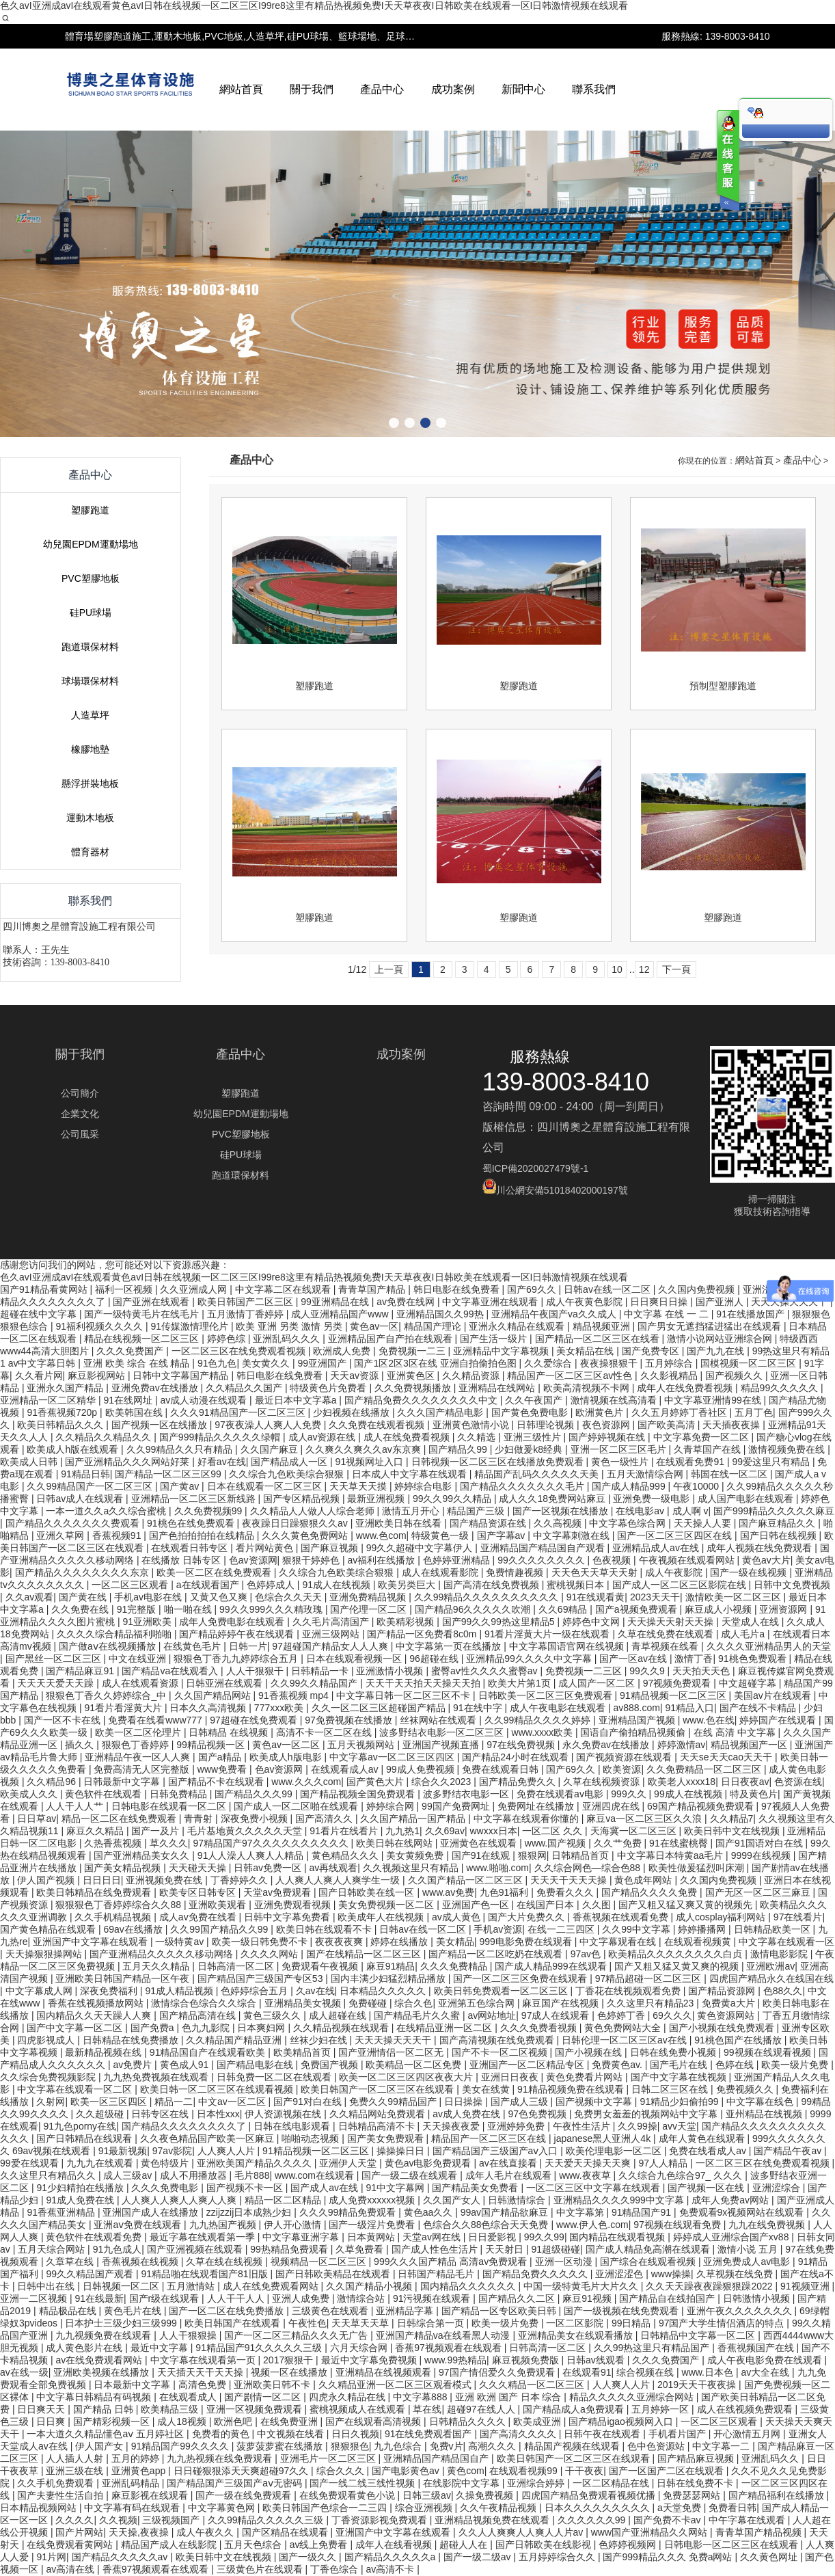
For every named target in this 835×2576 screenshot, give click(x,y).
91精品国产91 (643, 2212)
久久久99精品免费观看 (348, 2212)
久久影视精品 (670, 1375)
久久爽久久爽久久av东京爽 (364, 1449)
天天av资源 (355, 1375)
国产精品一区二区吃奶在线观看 (496, 1953)
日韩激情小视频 (758, 2298)
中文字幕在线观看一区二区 (76, 2089)
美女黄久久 (267, 1363)
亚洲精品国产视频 (638, 1720)
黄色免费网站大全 (623, 2027)
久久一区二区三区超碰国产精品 (380, 1707)
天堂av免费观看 (278, 1892)
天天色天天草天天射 (595, 1572)
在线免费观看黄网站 (71, 2544)
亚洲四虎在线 (612, 1806)
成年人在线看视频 (395, 2544)
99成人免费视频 (421, 1769)
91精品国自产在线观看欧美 (209, 2052)
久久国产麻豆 (271, 1449)
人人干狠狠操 (189, 2335)
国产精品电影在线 (256, 2064)
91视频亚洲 (806, 2286)
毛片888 (251, 2175)
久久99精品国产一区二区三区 (90, 1486)
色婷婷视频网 (629, 2544)
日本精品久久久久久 (384, 1990)
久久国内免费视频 (719, 1880)
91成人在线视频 (337, 1584)
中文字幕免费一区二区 (702, 1437)
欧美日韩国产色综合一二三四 (325, 2507)
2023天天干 (655, 1597)
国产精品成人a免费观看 (575, 2409)
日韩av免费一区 (269, 1867)
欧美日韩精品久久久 (61, 1424)
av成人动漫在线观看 (204, 1400)
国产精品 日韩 (104, 2409)
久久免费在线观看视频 (378, 1424)
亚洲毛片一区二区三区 (329, 2458)
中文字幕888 (421, 2396)
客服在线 (727, 162)
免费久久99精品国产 (394, 2101)
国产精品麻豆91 (81, 1670)
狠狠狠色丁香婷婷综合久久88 (119, 1904)
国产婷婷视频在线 (608, 1437)
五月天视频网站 (362, 1744)
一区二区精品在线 (612, 2483)
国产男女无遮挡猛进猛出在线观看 (711, 1326)
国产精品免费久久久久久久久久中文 (422, 1400)
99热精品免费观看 (290, 2249)
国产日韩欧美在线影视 (544, 2544)
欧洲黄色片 (600, 1412)
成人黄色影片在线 (85, 2347)
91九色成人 (117, 2249)
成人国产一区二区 (598, 1683)
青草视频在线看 (666, 1646)
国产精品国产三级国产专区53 (261, 1978)
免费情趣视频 (516, 1572)
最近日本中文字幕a (297, 1400)
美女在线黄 (487, 2089)
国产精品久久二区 (518, 2298)
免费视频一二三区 (585, 1670)
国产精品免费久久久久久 (536, 2273)
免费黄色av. (618, 2064)
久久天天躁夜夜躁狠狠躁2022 (710, 2286)
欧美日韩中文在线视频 (733, 1830)
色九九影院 (207, 2027)
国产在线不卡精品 (759, 1707)
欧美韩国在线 (135, 1412)
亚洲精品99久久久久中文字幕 (530, 1658)
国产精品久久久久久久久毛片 (523, 1486)
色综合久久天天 (290, 1597)
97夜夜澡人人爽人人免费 (269, 1424)
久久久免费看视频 (539, 2027)
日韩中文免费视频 (792, 1584)
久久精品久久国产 (245, 1387)
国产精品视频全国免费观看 (359, 1793)
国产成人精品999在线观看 (552, 1966)
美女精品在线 (586, 1350)
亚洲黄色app (139, 2470)
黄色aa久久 (429, 2212)
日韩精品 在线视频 (230, 1732)
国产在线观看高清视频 (374, 2421)
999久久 (629, 1793)
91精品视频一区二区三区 (674, 1695)
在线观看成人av (346, 1769)
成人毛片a (744, 1633)
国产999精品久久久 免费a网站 (669, 2556)
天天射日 (505, 2249)
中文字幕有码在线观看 (133, 2507)
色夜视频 (612, 1560)
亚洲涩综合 (777, 2187)
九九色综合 (399, 2446)
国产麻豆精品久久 (778, 1523)
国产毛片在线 (680, 2064)
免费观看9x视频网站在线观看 (743, 2212)
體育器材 (90, 1182)
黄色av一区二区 (287, 1744)
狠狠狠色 (350, 2446)
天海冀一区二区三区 (634, 1830)
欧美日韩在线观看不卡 (325, 1929)
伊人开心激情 (294, 2224)
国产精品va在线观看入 (171, 1670)
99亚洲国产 (322, 1363)
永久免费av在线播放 (607, 1744)
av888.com (636, 1707)
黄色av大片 (766, 1560)
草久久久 (169, 1843)
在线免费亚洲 (290, 2421)
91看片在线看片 (345, 1830)
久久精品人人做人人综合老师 (313, 1510)
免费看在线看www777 (156, 1720)
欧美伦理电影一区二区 (615, 2150)
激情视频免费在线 (787, 1449)
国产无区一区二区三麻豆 (759, 1892)
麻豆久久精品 (96, 1830)
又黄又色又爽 (220, 1597)
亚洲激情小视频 (391, 1670)
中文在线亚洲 (139, 1658)
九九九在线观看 (101, 2163)
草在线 (427, 2409)
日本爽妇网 (262, 2027)
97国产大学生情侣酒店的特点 (722, 2323)
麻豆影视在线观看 (151, 2495)
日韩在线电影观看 (293, 2126)
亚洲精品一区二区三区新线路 (194, 1498)
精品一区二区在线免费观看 (120, 1818)
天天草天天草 (361, 2323)
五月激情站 (192, 2286)
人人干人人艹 (76, 1806)
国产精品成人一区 (290, 1461)
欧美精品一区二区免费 (415, 2064)
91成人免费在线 (81, 2200)
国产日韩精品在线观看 (85, 2138)
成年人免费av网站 (731, 2200)
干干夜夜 (584, 2470)
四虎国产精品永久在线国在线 (771, 1978)
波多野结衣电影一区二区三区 (442, 1732)
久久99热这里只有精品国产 (653, 2347)
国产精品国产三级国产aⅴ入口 (497, 2150)
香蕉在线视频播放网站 (97, 2003)
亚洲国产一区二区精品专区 (528, 2064)
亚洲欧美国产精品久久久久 (255, 2163)
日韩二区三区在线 (671, 2089)
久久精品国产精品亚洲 (235, 2040)
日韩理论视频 (547, 1424)
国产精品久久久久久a (391, 2556)
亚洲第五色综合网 (477, 2003)
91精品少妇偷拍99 (680, 2101)
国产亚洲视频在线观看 (196, 2249)
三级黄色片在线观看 (261, 2569)
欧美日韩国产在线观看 (233, 2323)
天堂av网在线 (432, 2236)
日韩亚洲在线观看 (225, 1683)
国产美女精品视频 (123, 1867)
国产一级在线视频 (749, 1572)
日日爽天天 (42, 2409)
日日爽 (52, 2421)
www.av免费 (448, 1892)
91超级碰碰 (555, 2249)
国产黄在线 (84, 1597)
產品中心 (802, 791)
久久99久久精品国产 (315, 1683)
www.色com (381, 1535)
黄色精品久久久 (346, 1855)
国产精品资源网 (723, 1990)
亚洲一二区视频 (35, 2298)
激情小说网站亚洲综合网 (721, 1338)
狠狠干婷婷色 (312, 1560)
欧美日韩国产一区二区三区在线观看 (378, 2089)
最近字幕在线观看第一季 (204, 2236)
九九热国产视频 (224, 2224)
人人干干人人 (237, 2298)
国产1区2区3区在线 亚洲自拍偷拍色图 (436, 1363)
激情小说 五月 (748, 2249)
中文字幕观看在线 (619, 1941)
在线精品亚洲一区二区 (445, 2027)
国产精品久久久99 (255, 1793)
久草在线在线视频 (225, 2261)
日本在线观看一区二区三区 (266, 1486)
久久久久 (74, 2519)
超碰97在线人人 (482, 2409)
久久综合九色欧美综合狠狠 (287, 1473)
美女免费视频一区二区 (387, 1904)
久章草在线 (71, 2261)
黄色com (465, 2470)
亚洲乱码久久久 (288, 1338)
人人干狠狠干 (256, 1670)
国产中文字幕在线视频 (680, 2076)
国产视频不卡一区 (246, 2187)
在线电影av (641, 1510)
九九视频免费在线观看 (104, 2335)
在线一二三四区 (562, 1929)
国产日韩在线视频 (779, 1535)
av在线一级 (24, 2372)
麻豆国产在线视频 (561, 2003)
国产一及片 (156, 1830)
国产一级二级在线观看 (410, 2175)
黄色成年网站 (644, 1880)
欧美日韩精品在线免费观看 (95, 1892)
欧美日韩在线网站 (395, 1843)
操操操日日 (402, 2150)
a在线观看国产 (209, 1584)
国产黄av (181, 1486)
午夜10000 (697, 1486)
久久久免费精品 (455, 1966)
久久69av (445, 1830)
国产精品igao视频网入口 (622, 2421)
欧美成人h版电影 (287, 1757)
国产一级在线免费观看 (244, 2495)
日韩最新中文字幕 (123, 1781)
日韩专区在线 (161, 2113)
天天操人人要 (704, 1523)
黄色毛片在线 (134, 2310)
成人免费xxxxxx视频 (373, 2200)
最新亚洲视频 (377, 1498)
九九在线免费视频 (768, 2224)
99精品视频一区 (211, 1744)
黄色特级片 (166, 2163)
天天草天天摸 (359, 1486)
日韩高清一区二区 (237, 1966)
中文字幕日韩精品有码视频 (95, 2396)
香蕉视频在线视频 (141, 2261)
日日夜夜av (745, 1781)
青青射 (199, 1818)
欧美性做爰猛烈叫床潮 (697, 1867)
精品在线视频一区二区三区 (143, 1338)
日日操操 (464, 2101)
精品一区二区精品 (284, 2200)
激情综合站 (362, 2298)
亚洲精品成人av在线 (657, 1547)
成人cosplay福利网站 (722, 1916)
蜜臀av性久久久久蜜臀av (485, 1670)
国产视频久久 (735, 1375)
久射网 (50, 2101)
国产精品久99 (458, 1449)
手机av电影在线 (149, 1597)
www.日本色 (709, 2372)
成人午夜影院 (675, 1572)
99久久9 (648, 1670)
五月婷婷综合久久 (558, 2556)
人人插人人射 (76, 2458)
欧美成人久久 (30, 1793)
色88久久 (783, 1990)
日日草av (36, 1818)
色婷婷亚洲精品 (458, 1560)
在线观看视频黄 (699, 1941)
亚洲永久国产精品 (66, 1387)
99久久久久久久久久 (542, 1560)
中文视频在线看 (292, 2433)
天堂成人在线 (752, 1621)
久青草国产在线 (708, 1449)
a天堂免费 (680, 2507)
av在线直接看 (509, 2163)
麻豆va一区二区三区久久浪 (645, 1818)
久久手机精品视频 (114, 1916)
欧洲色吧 (234, 2421)
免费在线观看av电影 (561, 1793)
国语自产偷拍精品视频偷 (634, 1732)
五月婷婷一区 (661, 2409)
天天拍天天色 (702, 1670)
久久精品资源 (472, 1375)
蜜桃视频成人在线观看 (359, 2409)
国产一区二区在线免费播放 (227, 2310)
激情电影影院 (780, 1953)
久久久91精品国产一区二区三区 (238, 1412)
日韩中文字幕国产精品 (182, 1375)
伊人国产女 (100, 2446)
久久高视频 (559, 1523)
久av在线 (315, 1990)
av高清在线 (71, 2569)
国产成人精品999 (630, 1486)
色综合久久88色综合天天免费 (487, 2224)
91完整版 (138, 1609)
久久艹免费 (619, 1843)
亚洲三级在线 (76, 2470)
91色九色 (217, 1363)
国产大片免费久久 (527, 1916)
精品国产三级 (477, 1510)
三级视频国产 (172, 2519)
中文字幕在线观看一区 (786, 1941)
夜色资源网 (607, 1424)
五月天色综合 (254, 2544)
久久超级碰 (101, 2113)
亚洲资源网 (784, 1609)
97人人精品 (664, 2163)
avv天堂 (679, 2126)
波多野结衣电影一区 (467, 1793)
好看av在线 (221, 1461)
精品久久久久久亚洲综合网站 (632, 2396)
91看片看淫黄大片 (124, 1707)
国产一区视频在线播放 (561, 1510)
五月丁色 (754, 1412)
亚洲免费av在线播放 (156, 1387)
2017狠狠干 (289, 2359)
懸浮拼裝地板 (90, 1114)
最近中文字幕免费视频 (370, 2359)
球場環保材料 (90, 1011)
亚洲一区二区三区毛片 (620, 1449)
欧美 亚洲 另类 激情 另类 (290, 1326)
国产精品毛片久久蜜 (418, 2015)
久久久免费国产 (131, 1350)
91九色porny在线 (80, 2126)
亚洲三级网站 (332, 1633)
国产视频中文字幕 (595, 2101)
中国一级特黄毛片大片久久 (582, 2286)
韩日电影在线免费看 (280, 1375)
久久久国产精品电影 (441, 1412)
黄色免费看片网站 (585, 2076)
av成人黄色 (457, 1916)
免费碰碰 (368, 2003)
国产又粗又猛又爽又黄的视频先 (686, 1904)
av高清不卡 (391, 2569)
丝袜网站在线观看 (439, 1720)
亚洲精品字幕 (406, 2310)
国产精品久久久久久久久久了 (185, 2126)
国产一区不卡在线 (63, 1720)
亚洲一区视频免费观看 (255, 2409)
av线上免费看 (320, 2544)
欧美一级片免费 (796, 2064)
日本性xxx (218, 2113)
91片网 (51, 2556)
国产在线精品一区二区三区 (365, 1953)
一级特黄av (180, 1941)
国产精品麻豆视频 (697, 2458)
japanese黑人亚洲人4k (604, 2138)
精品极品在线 (69, 2310)
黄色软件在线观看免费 (95, 2236)
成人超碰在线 (339, 2015)
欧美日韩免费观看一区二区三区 (502, 1990)
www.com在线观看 (316, 2175)
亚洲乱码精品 (132, 2483)
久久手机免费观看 (56, 2483)
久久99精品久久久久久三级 (267, 2519)
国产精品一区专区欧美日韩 (500, 2310)
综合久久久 (341, 2470)
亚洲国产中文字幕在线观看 (91, 1941)
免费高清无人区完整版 (143, 1769)
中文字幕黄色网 (223, 2507)
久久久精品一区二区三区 (533, 2384)
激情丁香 (693, 1658)
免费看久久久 (566, 1892)
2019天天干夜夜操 (698, 2384)
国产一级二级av (478, 2556)
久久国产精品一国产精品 (414, 1818)
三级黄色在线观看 (331, 2310)
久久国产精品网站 (214, 1695)
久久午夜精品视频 (499, 2507)
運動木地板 (90, 1148)
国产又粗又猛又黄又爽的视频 (677, 1966)
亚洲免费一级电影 (652, 1498)
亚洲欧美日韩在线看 (399, 1523)
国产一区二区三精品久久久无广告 (297, 2335)
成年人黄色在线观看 (703, 2138)
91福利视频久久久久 (100, 1326)
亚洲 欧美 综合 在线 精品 (137, 1363)
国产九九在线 (717, 1350)
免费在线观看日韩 (501, 1769)
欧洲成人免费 (343, 1350)
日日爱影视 (493, 2236)
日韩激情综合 (518, 2200)
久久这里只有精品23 (651, 2003)
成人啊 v (690, 1510)
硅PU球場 (90, 943)
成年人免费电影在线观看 (233, 1621)
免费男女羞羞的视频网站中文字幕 (647, 2113)
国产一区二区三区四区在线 (676, 1535)
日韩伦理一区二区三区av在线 (625, 2040)
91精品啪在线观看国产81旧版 (205, 2273)
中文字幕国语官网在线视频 (568, 1646)
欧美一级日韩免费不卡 (261, 1941)
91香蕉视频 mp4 (294, 1695)
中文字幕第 (581, 2212)
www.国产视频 (556, 1843)
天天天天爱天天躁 (56, 1683)
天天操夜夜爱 (452, 2126)
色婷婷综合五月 (255, 1990)
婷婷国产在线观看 (779, 1720)
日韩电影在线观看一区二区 (170, 1806)
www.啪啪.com (497, 1867)
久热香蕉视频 (114, 1843)
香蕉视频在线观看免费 (622, 1916)
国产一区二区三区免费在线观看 (521, 1978)
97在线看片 (798, 1916)
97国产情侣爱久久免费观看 (498, 2372)
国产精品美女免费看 (476, 2187)
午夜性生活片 (583, 2126)
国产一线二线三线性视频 (364, 2483)
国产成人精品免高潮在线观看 (649, 2249)
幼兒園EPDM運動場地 (90, 875)
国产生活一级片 (495, 1338)
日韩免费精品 (180, 1793)
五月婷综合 (670, 1363)
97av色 (587, 1953)
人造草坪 (90, 1046)
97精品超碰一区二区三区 (649, 1978)
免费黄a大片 (730, 2003)
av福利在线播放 (382, 1560)
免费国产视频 (331, 2064)
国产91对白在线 (308, 2101)
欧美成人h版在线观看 (74, 1449)
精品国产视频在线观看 (573, 2446)
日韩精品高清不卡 (378, 2126)
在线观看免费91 (691, 1461)
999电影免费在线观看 (526, 1941)
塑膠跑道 (90, 840)
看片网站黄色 (266, 1547)
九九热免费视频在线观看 (157, 2076)
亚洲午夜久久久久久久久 (741, 2310)
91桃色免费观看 (753, 1658)
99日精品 (632, 2323)
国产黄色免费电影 (531, 1412)
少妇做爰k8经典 (530, 1449)
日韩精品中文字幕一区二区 (699, 2335)
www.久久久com (306, 1781)
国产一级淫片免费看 (373, 2224)
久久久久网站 (271, 1953)
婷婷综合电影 (424, 1486)
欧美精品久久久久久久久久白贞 (676, 1953)
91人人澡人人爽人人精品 (251, 1855)
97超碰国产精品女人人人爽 (331, 1646)
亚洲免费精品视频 (369, 1597)
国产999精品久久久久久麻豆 (773, 1510)
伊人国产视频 (47, 1880)
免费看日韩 (732, 2507)
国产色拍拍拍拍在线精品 (203, 1535)
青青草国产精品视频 (759, 2532)
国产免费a (154, 2027)
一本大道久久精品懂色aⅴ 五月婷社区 (107, 2433)
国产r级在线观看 (165, 2298)
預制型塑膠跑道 (722, 1016)
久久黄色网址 (770, 2556)
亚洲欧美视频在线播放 (102, 2372)
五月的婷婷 (136, 2458)
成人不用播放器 (195, 2175)
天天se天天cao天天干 (727, 1757)
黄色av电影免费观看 (429, 2163)
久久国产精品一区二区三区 (466, 1880)
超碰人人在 (464, 2544)
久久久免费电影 (166, 2187)
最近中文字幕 (161, 2347)
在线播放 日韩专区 (182, 1560)
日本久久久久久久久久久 (599, 2507)
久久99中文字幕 (637, 1929)
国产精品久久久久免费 (650, 1892)
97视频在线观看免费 (678, 2224)
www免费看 (223, 1769)
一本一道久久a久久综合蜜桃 (107, 1510)
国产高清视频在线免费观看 (498, 2040)
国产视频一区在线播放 (160, 1424)
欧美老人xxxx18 (682, 1781)
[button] (394, 423)
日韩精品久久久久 (468, 2421)
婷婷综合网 (391, 1806)
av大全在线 (766, 2372)
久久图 (598, 1904)
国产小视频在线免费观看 (723, 2027)
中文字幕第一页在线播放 (450, 1646)
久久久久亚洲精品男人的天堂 (769, 1646)
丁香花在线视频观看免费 (629, 1990)
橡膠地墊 (90, 1080)
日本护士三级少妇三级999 (122, 2323)
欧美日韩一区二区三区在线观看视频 (218, 2089)
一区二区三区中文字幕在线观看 (594, 2187)
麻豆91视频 (588, 2298)
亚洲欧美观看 (219, 1904)
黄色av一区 (374, 1326)
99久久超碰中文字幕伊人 (420, 1547)
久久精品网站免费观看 (378, 2113)
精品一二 (173, 2101)
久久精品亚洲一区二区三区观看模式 (396, 2384)
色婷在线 (735, 2064)
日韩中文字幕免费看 (288, 1916)
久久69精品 (564, 1609)
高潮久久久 (493, 2446)
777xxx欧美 (280, 1707)
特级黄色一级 (441, 1535)
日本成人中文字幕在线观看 (410, 1473)
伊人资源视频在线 (284, 2113)
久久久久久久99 (593, 2519)
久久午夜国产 (535, 1400)
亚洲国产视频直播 (442, 1744)
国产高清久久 (325, 1818)
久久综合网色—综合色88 (588, 1867)
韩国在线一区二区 (730, 1473)
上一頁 (388, 1300)
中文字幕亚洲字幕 (302, 2236)
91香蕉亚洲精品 (62, 2212)
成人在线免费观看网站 (272, 2286)
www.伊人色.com (592, 2224)
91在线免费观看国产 (429, 2433)
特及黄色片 (754, 1793)
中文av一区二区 (233, 2101)
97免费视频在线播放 (349, 1720)
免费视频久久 (746, 2089)
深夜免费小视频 (255, 1818)
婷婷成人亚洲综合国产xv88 (732, 2236)
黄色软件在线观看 (104, 1793)
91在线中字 (478, 1707)
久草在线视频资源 (602, 1781)
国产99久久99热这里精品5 (500, 1621)
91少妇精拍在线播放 (81, 2187)
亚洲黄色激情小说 (472, 1424)
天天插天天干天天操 (201, 2372)
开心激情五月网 (748, 2433)
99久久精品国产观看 (90, 2273)
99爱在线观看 (30, 2163)
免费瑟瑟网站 (693, 2495)
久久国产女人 (453, 2200)
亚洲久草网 (61, 1535)
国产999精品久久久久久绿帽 (221, 1437)
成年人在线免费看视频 (686, 1387)
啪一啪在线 (189, 1609)
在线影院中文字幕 (462, 2483)
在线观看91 (587, 2372)
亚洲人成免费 (302, 2298)
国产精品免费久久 (518, 1781)
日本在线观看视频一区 (355, 1658)
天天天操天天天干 (394, 2040)
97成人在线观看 (556, 2015)
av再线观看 (333, 1867)
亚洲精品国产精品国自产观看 (543, 1547)
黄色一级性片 (621, 1461)
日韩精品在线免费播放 (132, 2040)
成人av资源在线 (323, 1437)
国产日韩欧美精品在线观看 (334, 2273)
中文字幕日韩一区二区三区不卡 (404, 1695)
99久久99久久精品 (453, 1498)
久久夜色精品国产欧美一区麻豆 (208, 2138)
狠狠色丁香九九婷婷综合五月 (237, 1658)
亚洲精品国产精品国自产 (437, 2458)
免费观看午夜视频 (321, 1966)
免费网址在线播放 (537, 1806)
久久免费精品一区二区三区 (705, 1769)
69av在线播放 (134, 1929)
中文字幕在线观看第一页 (204, 2359)
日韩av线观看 (596, 2359)
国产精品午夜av (789, 2150)
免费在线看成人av (709, 2150)
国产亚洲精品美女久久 (143, 1855)
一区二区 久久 (553, 1830)
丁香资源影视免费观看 (380, 2519)
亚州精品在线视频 (765, 2113)
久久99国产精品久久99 (220, 1929)
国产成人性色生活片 (436, 2249)
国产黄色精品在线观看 (49, 1929)
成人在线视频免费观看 (746, 2409)
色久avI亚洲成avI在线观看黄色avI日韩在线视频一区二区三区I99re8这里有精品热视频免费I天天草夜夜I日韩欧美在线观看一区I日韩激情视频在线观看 (314, 5)
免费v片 (446, 2446)
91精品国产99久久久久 (181, 2446)
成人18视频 (182, 2421)
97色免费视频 (538, 2113)
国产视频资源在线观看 (625, 1757)
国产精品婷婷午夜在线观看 (238, 1633)
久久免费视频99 (209, 1510)
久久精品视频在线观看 (342, 2027)
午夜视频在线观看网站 (688, 1560)
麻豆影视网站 (98, 1375)
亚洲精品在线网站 (498, 1387)
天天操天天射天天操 (671, 1621)
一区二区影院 (576, 2323)
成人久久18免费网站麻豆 (553, 1498)
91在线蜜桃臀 (679, 1843)
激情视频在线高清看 (615, 1400)
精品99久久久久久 (781, 1387)
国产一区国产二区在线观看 (667, 2470)
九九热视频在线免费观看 (221, 2458)
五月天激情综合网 (646, 1473)
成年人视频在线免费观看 (761, 1547)
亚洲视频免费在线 (165, 1880)
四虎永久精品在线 (348, 2396)
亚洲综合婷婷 (537, 2483)
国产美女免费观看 (386, 2138)
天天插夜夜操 (732, 1424)
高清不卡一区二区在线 (325, 1732)
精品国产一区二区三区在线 (490, 2138)
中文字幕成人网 (40, 1990)
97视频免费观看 (678, 1683)
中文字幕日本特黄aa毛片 (671, 1855)
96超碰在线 (435, 1658)
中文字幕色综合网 (628, 1523)
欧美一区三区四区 (110, 2101)
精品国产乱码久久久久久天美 (537, 1473)
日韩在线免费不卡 (696, 2483)
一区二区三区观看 (131, 1584)
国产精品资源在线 (489, 1523)
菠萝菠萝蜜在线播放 (280, 2446)
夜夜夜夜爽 (340, 1941)
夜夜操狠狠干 (610, 1363)
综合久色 (413, 2003)
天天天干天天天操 (570, 1880)
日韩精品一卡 (321, 1670)
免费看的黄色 (222, 2433)
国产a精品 (221, 1757)
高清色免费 (203, 2384)
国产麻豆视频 (331, 1547)
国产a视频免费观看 (637, 1609)
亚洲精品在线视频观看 (385, 2372)
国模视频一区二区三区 (749, 1363)
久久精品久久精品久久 (104, 1437)
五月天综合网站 (52, 2249)
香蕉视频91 (117, 1535)
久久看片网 (39, 1375)
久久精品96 (52, 1781)
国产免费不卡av (668, 2519)
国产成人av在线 (325, 2187)
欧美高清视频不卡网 (587, 1387)
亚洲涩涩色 (620, 2273)
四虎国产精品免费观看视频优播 (589, 2495)
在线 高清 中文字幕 (736, 1732)
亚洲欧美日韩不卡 (273, 2384)
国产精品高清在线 (198, 2015)
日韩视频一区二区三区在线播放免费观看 (498, 1461)
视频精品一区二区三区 (320, 2261)
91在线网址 (128, 1400)
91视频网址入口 (371, 1461)
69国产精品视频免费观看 (701, 1806)
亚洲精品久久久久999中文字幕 (620, 2200)
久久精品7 (732, 1818)
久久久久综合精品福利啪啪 (115, 1633)
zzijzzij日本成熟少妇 (250, 2212)
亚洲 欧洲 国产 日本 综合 (509, 2396)
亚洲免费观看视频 (293, 1904)
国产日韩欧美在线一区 (367, 1892)
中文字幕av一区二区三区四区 (393, 1757)
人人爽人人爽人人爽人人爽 (180, 2200)
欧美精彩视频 (407, 1621)
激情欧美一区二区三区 (734, 1597)
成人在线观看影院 (441, 1572)
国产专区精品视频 (302, 1498)
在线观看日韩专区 (190, 1547)
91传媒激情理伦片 (190, 1326)
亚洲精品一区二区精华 (49, 1400)
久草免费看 (361, 2249)
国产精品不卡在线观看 (217, 1781)
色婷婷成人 (272, 1584)
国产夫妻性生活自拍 (61, 2495)
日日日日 (102, 1880)
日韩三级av (426, 2495)
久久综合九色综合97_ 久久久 (681, 2175)
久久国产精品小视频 (370, 2286)
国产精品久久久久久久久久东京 (83, 1572)
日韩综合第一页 (432, 2323)
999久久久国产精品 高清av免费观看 (452, 2261)
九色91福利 (505, 1892)
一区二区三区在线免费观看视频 (240, 1350)
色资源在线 (798, 1781)
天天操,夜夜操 (140, 2532)
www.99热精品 (455, 2359)
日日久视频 (355, 2433)
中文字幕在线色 (761, 2101)
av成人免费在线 (468, 2113)
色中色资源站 (657, 2446)
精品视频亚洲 (603, 1326)
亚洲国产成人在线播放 (151, 2212)
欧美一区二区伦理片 (139, 1732)
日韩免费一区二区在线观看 (275, 2076)
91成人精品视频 (180, 1990)
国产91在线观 (482, 1855)
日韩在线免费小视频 (674, 2052)
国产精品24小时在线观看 (516, 1757)
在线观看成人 (189, 2396)
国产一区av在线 (634, 1658)
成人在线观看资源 (141, 1683)
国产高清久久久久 (519, 2433)
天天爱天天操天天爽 (589, 2163)
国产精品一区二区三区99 (169, 1473)
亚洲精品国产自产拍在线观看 (391, 1338)
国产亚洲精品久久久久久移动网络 (163, 1953)
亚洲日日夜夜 (511, 2076)
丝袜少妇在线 (320, 2040)
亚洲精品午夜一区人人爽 (139, 1757)
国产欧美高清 (668, 1424)
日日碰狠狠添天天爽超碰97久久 (242, 2470)
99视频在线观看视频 (768, 2052)
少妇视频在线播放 (352, 1412)
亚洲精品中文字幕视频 (502, 1350)
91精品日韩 (85, 1473)
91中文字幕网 (396, 2187)
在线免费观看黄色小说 (348, 2495)
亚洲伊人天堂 (349, 2163)
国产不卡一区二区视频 (501, 2052)
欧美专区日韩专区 (198, 1892)
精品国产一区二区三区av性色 (571, 1375)
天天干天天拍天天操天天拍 (424, 1683)
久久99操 (637, 2126)
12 (644, 1300)
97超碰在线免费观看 (254, 1720)
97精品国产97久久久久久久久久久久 (272, 1843)
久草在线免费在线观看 (667, 1633)
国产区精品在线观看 (286, 2532)
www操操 (671, 2273)
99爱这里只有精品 (772, 1461)
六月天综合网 (360, 2347)
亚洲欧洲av (770, 1966)
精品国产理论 (434, 1326)
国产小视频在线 (590, 2052)
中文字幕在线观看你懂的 (527, 1818)
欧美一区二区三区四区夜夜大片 (407, 2076)
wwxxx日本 (493, 1830)
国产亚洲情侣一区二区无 (392, 2052)
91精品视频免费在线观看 (571, 2089)
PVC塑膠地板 (90, 909)
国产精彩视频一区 (112, 2421)
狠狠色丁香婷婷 (137, 1744)
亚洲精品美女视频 (304, 2003)
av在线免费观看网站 (100, 2359)
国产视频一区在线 (707, 2187)
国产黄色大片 (376, 1781)
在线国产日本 (547, 1904)
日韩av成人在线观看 (81, 1498)
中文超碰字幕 (749, 1683)
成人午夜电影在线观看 (559, 1707)
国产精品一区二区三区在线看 (598, 1338)
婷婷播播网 (703, 1929)
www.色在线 (708, 1720)
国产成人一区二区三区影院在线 (680, 1584)
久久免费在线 (81, 1609)
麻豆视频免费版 (527, 2359)
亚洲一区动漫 (565, 2261)
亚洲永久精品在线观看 (518, 1326)
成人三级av (128, 2175)
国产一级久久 (309, 2556)
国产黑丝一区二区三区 (54, 1658)
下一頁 (676, 1300)
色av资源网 (253, 1560)
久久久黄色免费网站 (306, 1535)
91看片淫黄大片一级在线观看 (548, 1633)
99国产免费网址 (457, 1806)
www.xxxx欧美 (543, 1732)
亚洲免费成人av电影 (748, 2261)
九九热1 (402, 1830)
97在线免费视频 (522, 1744)
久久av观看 (29, 1597)
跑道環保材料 (90, 977)
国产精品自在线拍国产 (668, 2298)
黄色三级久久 (273, 2015)
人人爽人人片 (227, 2150)
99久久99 (544, 2236)
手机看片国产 (678, 2433)
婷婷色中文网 (592, 1621)
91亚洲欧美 (148, 1621)
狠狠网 (532, 1855)
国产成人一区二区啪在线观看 (297, 1806)
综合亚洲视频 (425, 2507)
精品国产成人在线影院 (170, 2544)
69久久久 (672, 2015)
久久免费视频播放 (414, 1387)
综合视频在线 (646, 2372)
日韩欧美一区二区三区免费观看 (546, 1695)
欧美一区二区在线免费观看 (215, 1572)
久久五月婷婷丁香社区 (680, 1412)
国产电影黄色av (407, 2470)
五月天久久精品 (157, 1966)
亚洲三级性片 (534, 1437)
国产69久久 (571, 1769)
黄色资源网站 (727, 2015)
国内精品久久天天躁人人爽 (95, 2015)
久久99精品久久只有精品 (180, 1449)
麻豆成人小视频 (719, 1609)
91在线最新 (99, 2298)
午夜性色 (307, 2323)
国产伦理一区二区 (369, 1609)
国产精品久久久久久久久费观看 (73, 1523)
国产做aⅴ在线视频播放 (109, 1646)
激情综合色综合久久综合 (205, 2003)
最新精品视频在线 (104, 2052)
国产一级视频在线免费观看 (622, 2310)
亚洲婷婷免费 (517, 2126)
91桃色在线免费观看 (191, 1523)
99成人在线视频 (689, 1793)
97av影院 (172, 2150)
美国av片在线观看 (774, 1695)
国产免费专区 (652, 1350)
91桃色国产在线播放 (739, 2040)
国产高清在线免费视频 (492, 1584)
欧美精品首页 (303, 2052)
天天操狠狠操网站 (45, 1953)
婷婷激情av (681, 1744)
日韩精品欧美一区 (773, 1929)
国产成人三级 (521, 2101)
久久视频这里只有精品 (412, 1867)
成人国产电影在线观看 (747, 1498)
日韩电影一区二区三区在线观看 (732, 2544)
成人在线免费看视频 (408, 1437)
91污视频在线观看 (433, 2298)
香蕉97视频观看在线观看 (449, 2347)
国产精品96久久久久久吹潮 (474, 1609)
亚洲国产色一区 (477, 1904)
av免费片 (133, 2064)
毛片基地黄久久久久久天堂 (246, 1830)
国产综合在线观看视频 (649, 2261)
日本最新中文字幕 (133, 2384)
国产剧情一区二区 (263, 2396)
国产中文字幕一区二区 (76, 2027)
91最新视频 (123, 2150)
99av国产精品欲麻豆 (506, 2212)
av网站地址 (492, 2015)
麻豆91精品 (390, 1966)
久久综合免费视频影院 (49, 2076)
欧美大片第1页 (520, 1683)
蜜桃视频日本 (577, 1584)
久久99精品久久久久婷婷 (538, 1720)
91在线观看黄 (595, 1597)
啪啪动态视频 (312, 2138)
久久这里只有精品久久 (49, 2175)
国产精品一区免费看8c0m (423, 1633)
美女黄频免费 (416, 1855)
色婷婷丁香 (622, 2015)
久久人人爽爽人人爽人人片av (522, 2532)
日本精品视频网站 (39, 2507)
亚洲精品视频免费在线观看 (493, 2519)
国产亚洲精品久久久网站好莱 (128, 1461)
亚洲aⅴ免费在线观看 (139, 2224)
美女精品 (455, 1941)
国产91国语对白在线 (760, 1843)
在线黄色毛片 (193, 1646)
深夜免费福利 (110, 1990)
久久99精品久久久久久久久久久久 (487, 1597)
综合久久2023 (442, 1781)
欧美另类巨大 (408, 1584)
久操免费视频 (486, 2495)
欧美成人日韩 (30, 1461)
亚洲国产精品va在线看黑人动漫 (444, 2335)
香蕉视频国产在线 (757, 2347)
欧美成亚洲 (538, 2421)
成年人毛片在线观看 (509, 2175)
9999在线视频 (762, 1855)
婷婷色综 (227, 1338)
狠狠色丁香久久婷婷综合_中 (107, 1695)
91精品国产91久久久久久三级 (260, 2347)
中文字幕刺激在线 (572, 1535)
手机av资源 (498, 1929)
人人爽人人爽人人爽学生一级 (338, 1880)
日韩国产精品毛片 (437, 2273)
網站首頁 (754, 791)
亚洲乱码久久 (771, 2458)
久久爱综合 (549, 1363)
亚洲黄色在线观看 (479, 1843)
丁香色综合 (335, 2569)
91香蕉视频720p (63, 1412)
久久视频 (118, 2519)
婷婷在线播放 (400, 1941)
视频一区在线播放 (290, 2372)
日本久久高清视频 (209, 1707)
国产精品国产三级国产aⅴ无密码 (236, 2483)
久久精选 (477, 1437)
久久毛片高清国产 (332, 1621)
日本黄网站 (372, 2236)
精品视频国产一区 (750, 1744)
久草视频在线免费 (736, 2273)
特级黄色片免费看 (329, 1387)
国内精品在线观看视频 (618, 2236)
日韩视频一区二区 (122, 2286)
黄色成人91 (185, 2064)
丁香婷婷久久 (240, 1880)
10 (617, 1300)
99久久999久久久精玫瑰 (272, 1609)
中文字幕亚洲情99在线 (713, 1400)
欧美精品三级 (171, 2409)
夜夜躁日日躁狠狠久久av (296, 1523)
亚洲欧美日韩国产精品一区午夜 (123, 1978)
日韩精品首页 (581, 1855)
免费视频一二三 (413, 1350)
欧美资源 (622, 1769)
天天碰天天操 (199, 1867)
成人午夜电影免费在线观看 (766, 2359)
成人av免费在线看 (199, 1916)
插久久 (80, 1744)
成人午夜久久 (206, 2532)
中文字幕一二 (722, 2446)
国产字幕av (502, 1535)
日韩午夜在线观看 (603, 2433)
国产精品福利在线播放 (777, 2495)
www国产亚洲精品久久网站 (650, 2532)
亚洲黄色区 (412, 1375)
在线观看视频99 (524, 2470)
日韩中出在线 (47, 2286)
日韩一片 (248, 1646)
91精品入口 (689, 1707)
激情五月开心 (412, 1510)
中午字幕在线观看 (748, 2519)
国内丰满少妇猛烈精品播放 (389, 1978)
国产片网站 (79, 2532)
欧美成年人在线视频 (382, 1916)
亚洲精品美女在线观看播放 (576, 2335)
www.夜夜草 (586, 2175)
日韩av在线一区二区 (424, 1929)
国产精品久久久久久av (121, 2556)
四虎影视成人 (47, 2040)
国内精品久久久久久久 (469, 2286)
